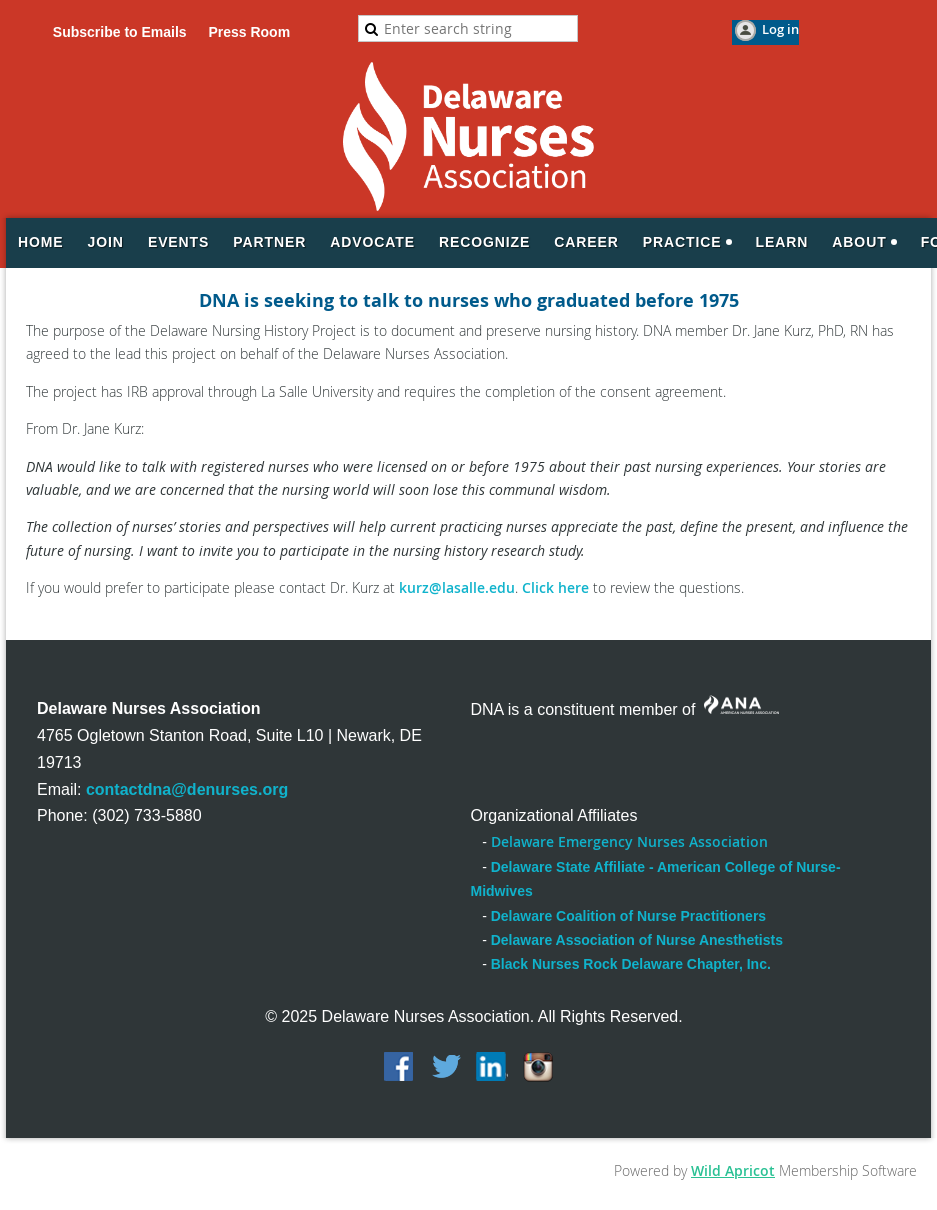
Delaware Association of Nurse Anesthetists (637, 940)
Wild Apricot (733, 1170)
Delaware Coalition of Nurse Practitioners (628, 916)
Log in (780, 29)
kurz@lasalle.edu (457, 587)
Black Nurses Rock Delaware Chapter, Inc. (631, 964)
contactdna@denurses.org (187, 789)
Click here (555, 587)
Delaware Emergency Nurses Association (629, 841)
